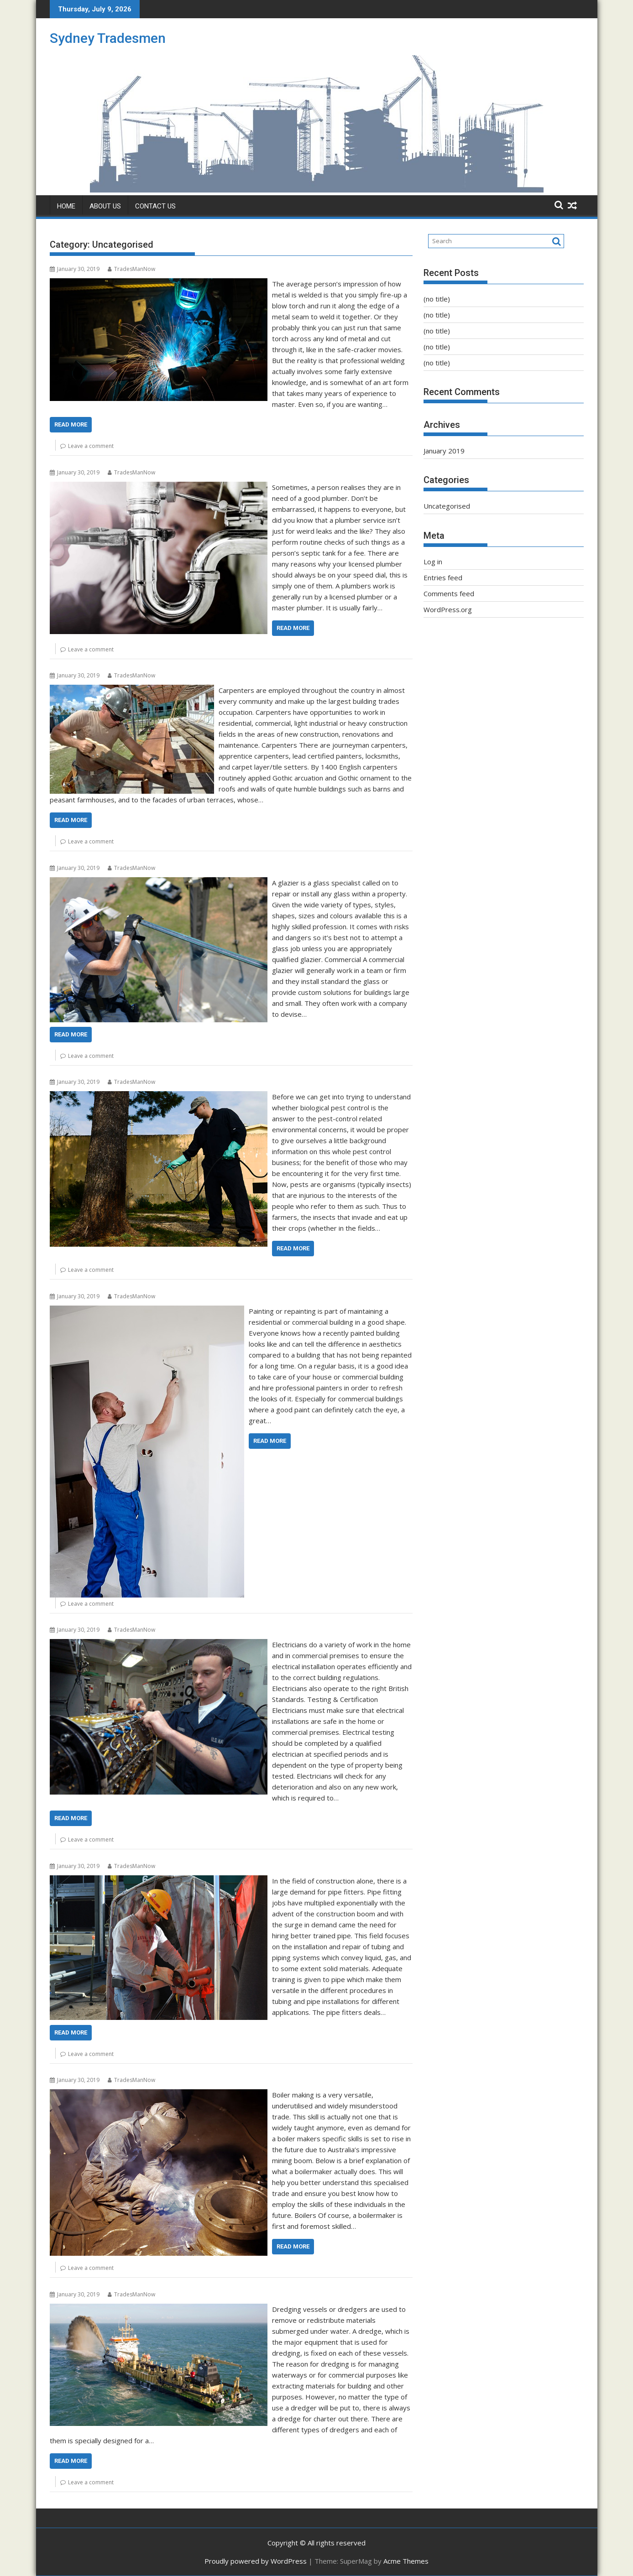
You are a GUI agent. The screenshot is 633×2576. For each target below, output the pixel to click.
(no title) (437, 298)
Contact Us (155, 206)
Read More (70, 424)
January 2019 (444, 450)
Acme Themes (406, 2561)
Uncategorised (447, 505)
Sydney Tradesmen (108, 38)
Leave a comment (91, 446)
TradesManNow (131, 269)
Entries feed (443, 577)
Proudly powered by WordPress (255, 2561)
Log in (433, 561)
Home (66, 206)
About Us (105, 206)
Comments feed (449, 593)
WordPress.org (448, 609)
